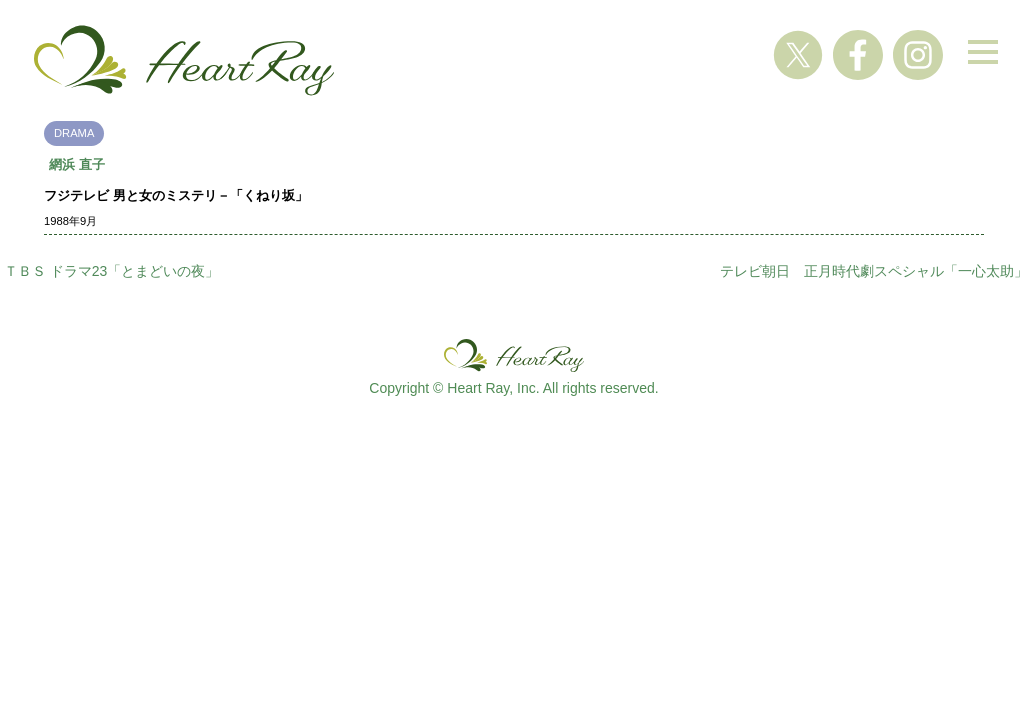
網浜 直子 (77, 164)
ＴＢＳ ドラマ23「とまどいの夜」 (111, 271)
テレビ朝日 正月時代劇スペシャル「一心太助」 (874, 271)
